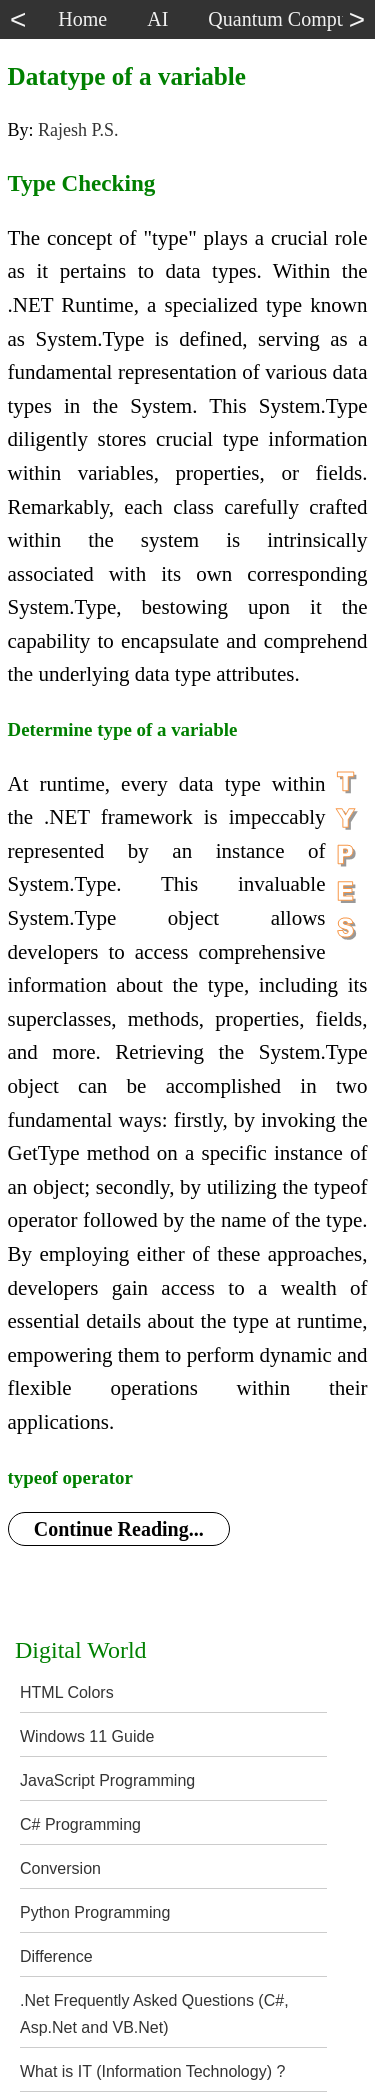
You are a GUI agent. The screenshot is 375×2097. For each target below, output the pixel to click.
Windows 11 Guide (87, 1736)
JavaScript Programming (107, 1780)
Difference (56, 1956)
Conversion (60, 1868)
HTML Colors (67, 1692)
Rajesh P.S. (78, 130)
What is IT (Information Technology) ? (152, 2071)
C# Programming (80, 1824)
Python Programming (95, 1912)
